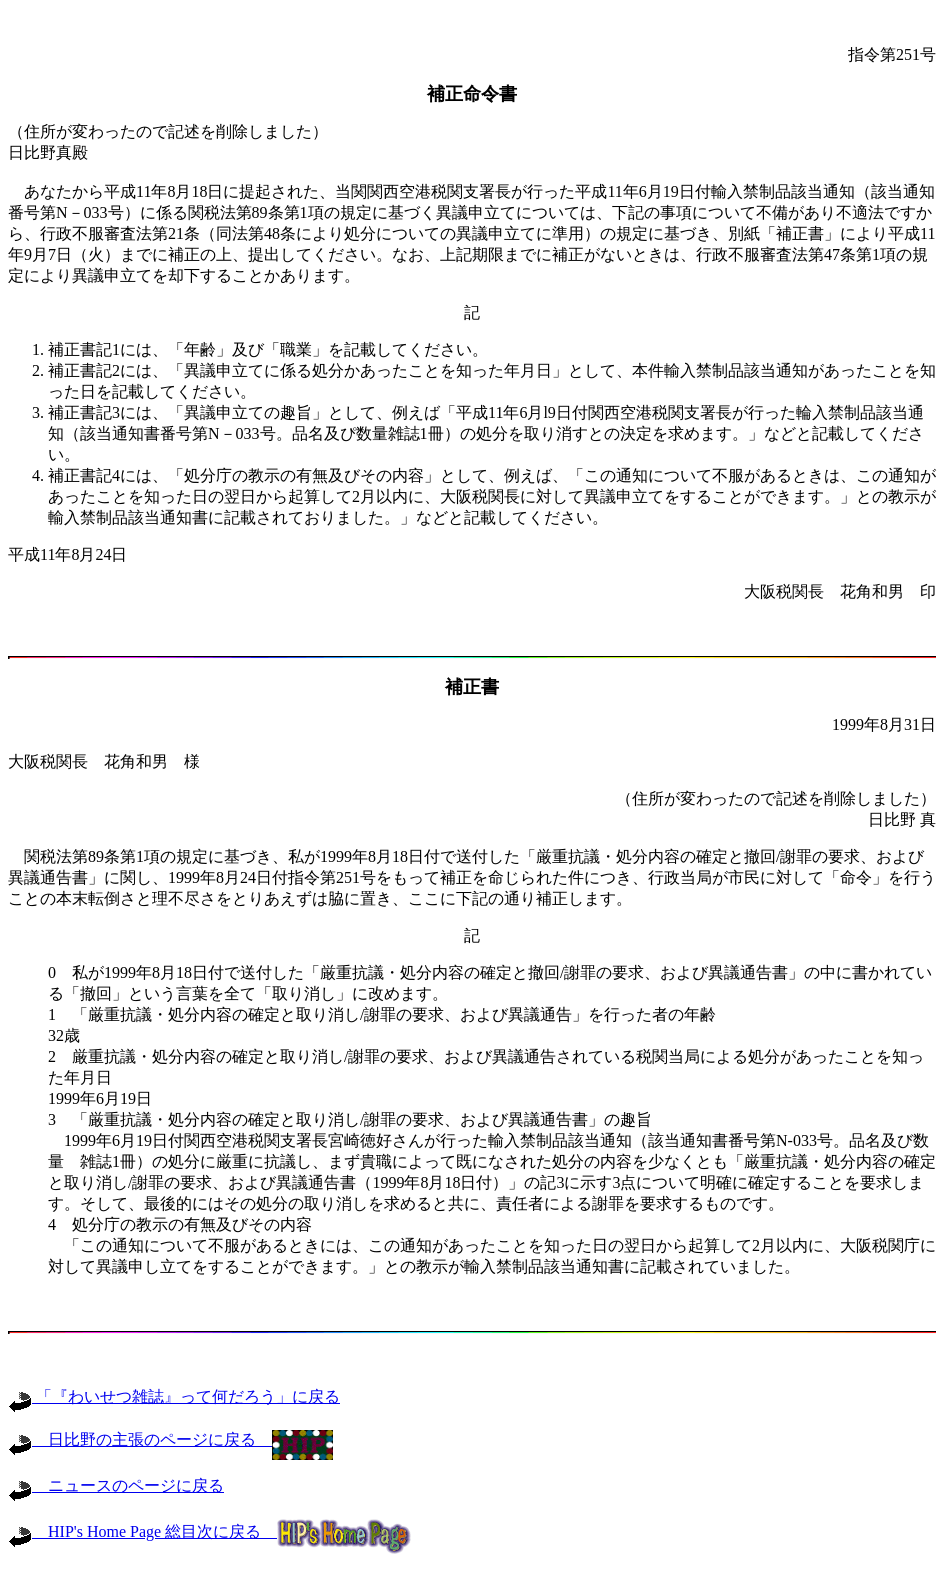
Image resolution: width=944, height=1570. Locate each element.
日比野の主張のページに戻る (170, 1439)
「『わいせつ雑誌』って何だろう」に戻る (174, 1396)
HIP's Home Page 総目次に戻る (209, 1531)
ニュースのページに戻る (116, 1485)
